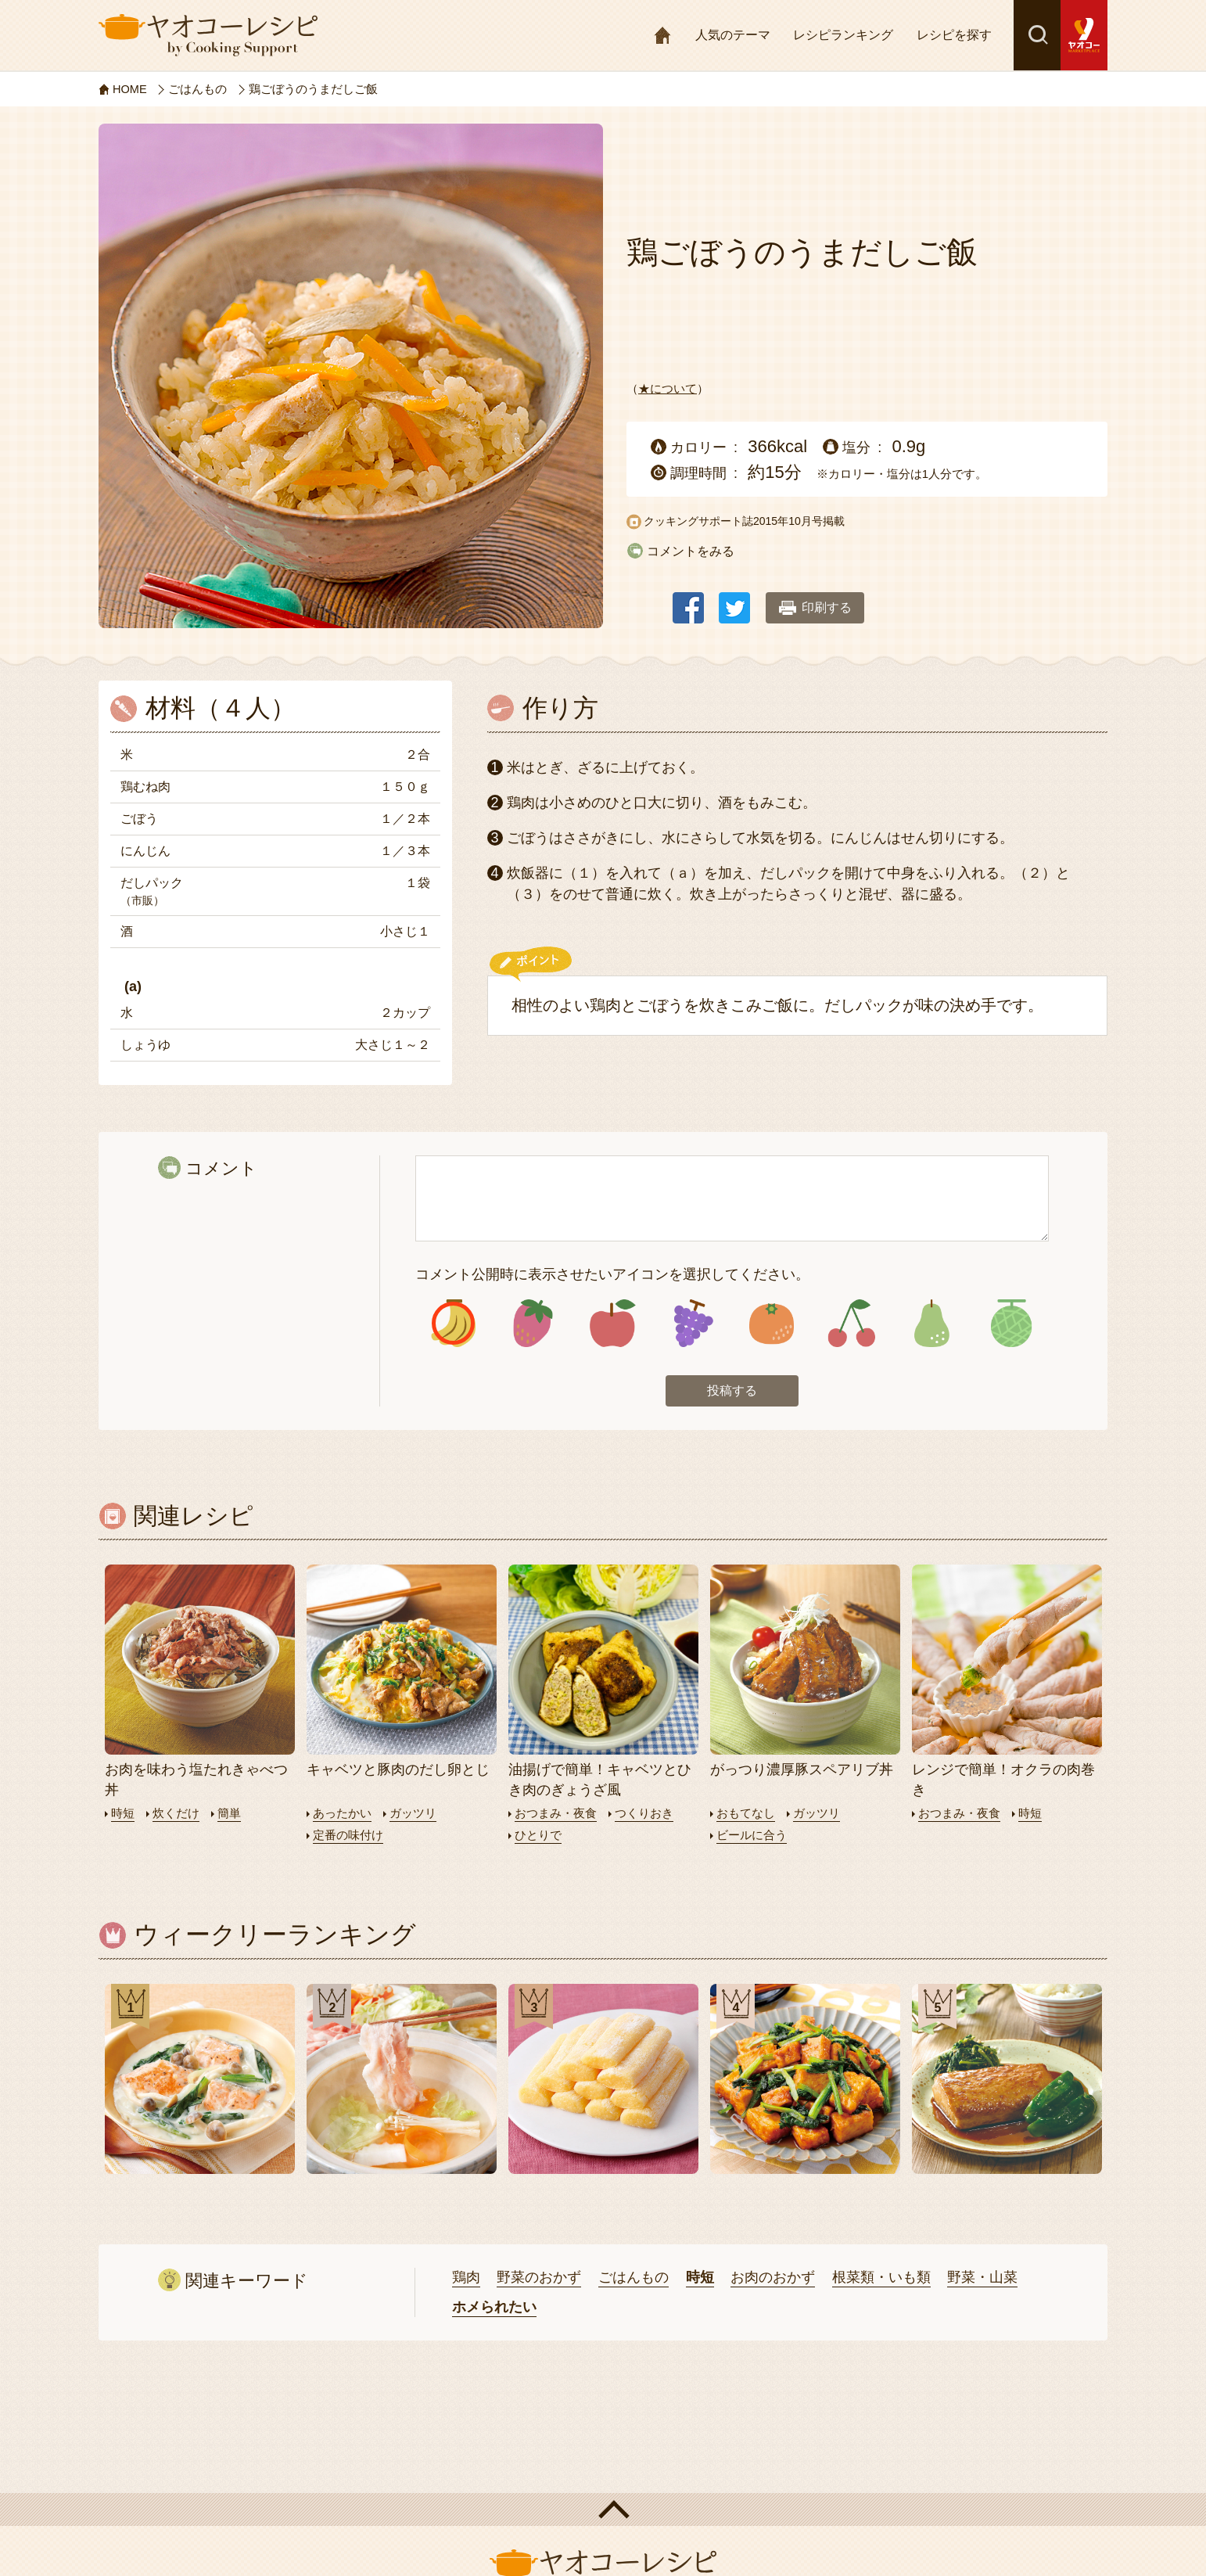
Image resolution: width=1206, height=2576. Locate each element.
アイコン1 (453, 1324)
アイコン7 (931, 1324)
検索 (1037, 35)
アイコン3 (613, 1324)
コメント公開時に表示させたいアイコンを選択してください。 (612, 1274)
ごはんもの (633, 2278)
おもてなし (745, 1815)
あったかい (342, 1815)
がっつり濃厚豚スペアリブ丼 (801, 1772)
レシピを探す (954, 34)
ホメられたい (494, 2308)
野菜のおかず (539, 2278)
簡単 (229, 1815)
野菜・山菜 (982, 2278)
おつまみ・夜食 (556, 1815)
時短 (123, 1815)
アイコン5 (771, 1324)
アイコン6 (851, 1324)
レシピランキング (843, 34)
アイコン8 (1011, 1324)
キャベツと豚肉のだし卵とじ (398, 1772)
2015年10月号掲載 (799, 521)
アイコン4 (692, 1324)
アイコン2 (533, 1324)
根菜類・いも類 (881, 2278)
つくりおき (644, 1815)
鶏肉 (466, 2278)
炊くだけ (176, 1815)
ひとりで (538, 1836)
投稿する (732, 1392)
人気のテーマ (732, 34)
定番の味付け (348, 1836)
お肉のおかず (772, 2278)
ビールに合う (751, 1836)
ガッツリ (412, 1815)
